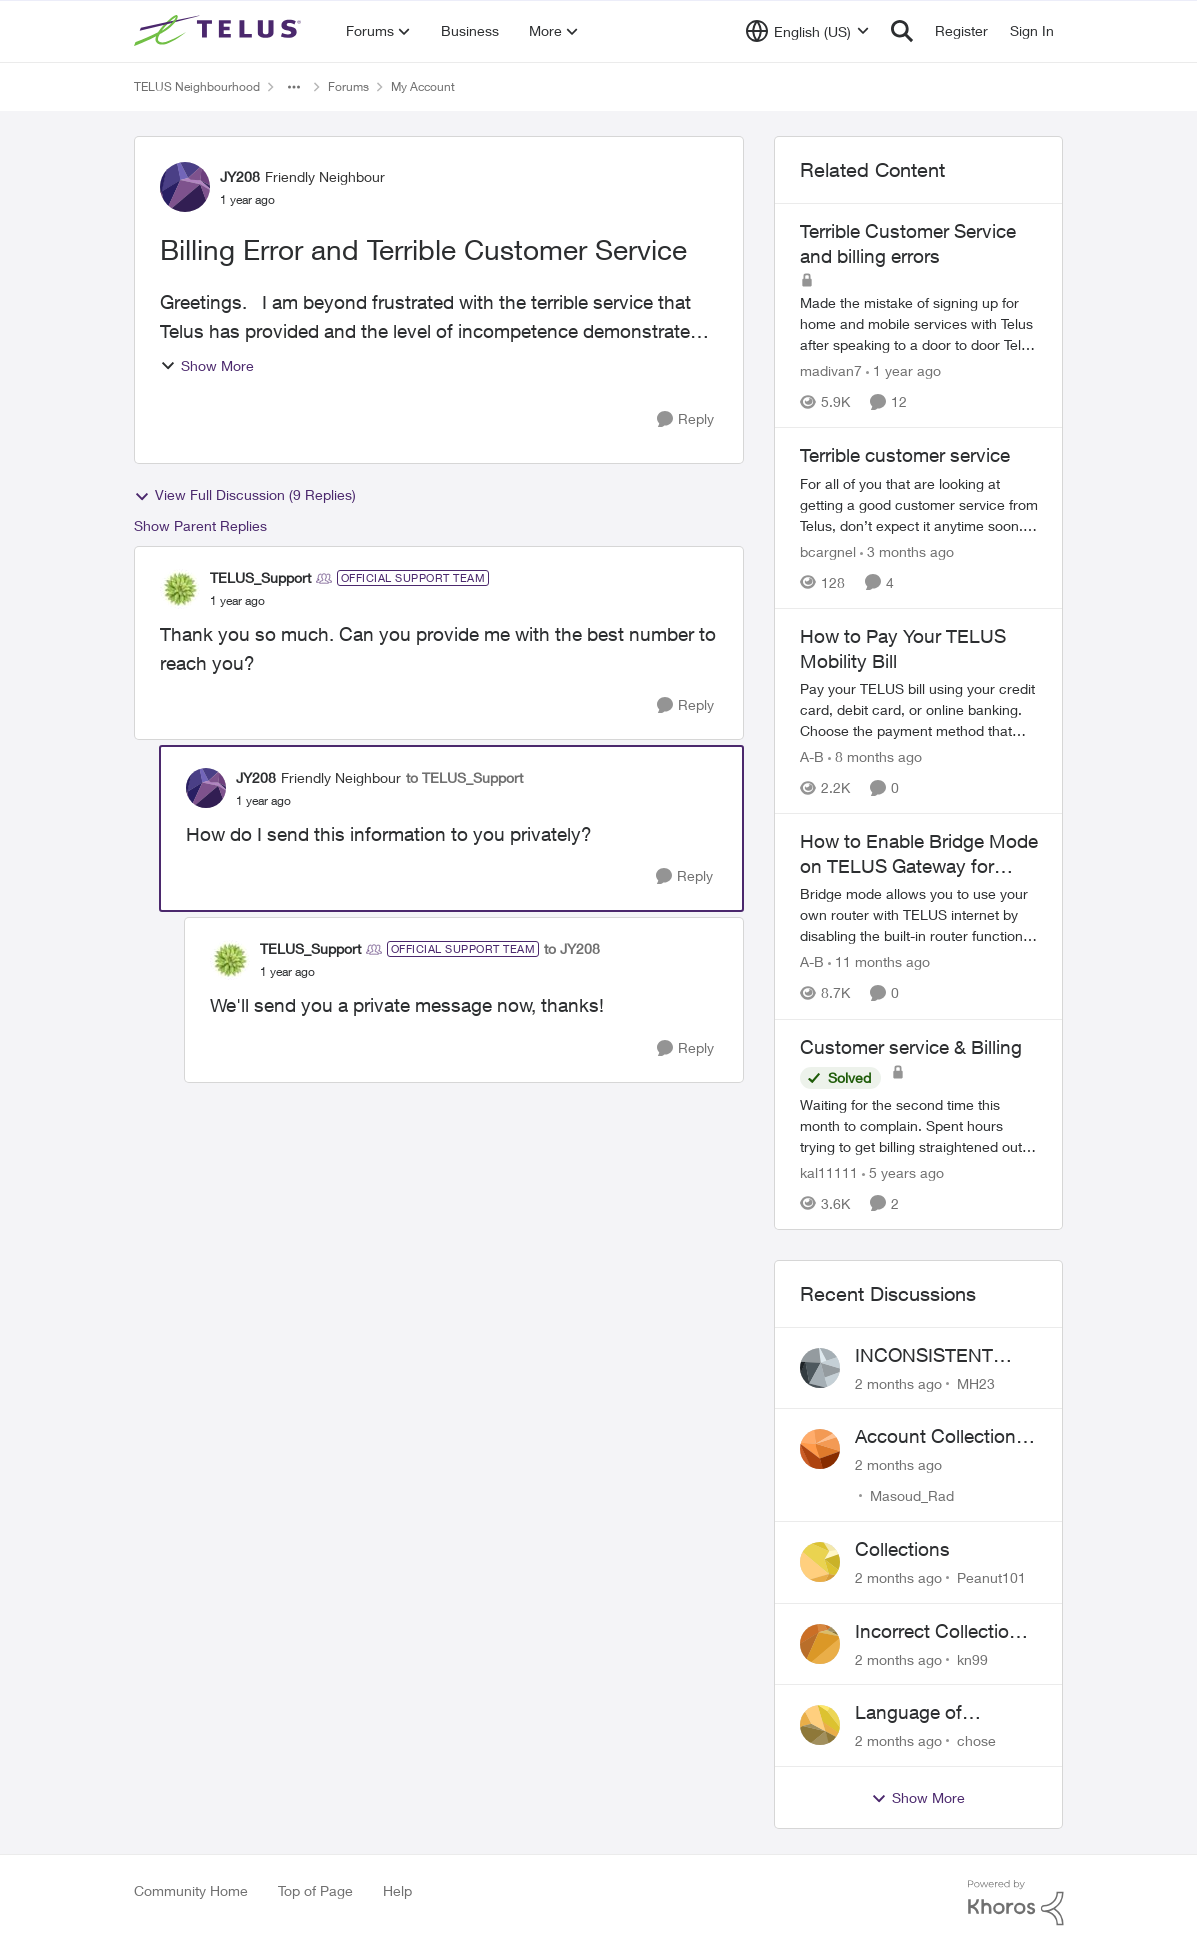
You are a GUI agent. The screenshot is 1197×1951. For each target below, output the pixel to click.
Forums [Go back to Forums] (348, 86)
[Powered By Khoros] (1016, 1903)
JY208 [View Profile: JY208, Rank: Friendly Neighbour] (240, 176)
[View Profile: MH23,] (820, 1368)
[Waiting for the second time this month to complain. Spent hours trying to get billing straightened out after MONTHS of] (919, 1125)
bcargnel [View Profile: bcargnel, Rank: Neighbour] (828, 551)
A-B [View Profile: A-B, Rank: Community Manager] (812, 756)
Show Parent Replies (200, 525)
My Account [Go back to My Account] (423, 86)
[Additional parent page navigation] (294, 87)
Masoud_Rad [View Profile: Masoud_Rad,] (912, 1495)
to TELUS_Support (464, 777)
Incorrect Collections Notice (942, 1632)
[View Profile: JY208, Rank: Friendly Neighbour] (185, 187)
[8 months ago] (875, 756)
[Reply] (685, 419)
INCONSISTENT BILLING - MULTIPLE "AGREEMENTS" (945, 1356)
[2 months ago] (898, 1382)
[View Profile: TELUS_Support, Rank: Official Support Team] (180, 589)
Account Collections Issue (940, 1437)
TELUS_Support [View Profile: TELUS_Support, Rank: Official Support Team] (260, 577)
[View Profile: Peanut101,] (820, 1562)
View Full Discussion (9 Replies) (245, 495)
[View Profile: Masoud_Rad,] (820, 1449)
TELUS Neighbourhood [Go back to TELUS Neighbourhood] (197, 86)
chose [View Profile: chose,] (976, 1740)
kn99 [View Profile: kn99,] (972, 1658)
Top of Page (315, 1890)
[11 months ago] (879, 962)
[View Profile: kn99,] (820, 1644)
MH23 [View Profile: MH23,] (976, 1382)
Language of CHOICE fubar (916, 1713)
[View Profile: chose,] (820, 1725)
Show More (207, 365)
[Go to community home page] (220, 31)
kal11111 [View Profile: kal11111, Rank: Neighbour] (829, 1172)
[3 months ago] (907, 551)
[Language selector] (807, 31)
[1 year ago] (903, 370)
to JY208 (572, 948)
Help (397, 1890)
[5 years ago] (903, 1172)
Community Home (191, 1890)
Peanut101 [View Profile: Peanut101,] (991, 1577)
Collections (902, 1549)
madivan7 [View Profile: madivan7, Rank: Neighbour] (831, 370)
